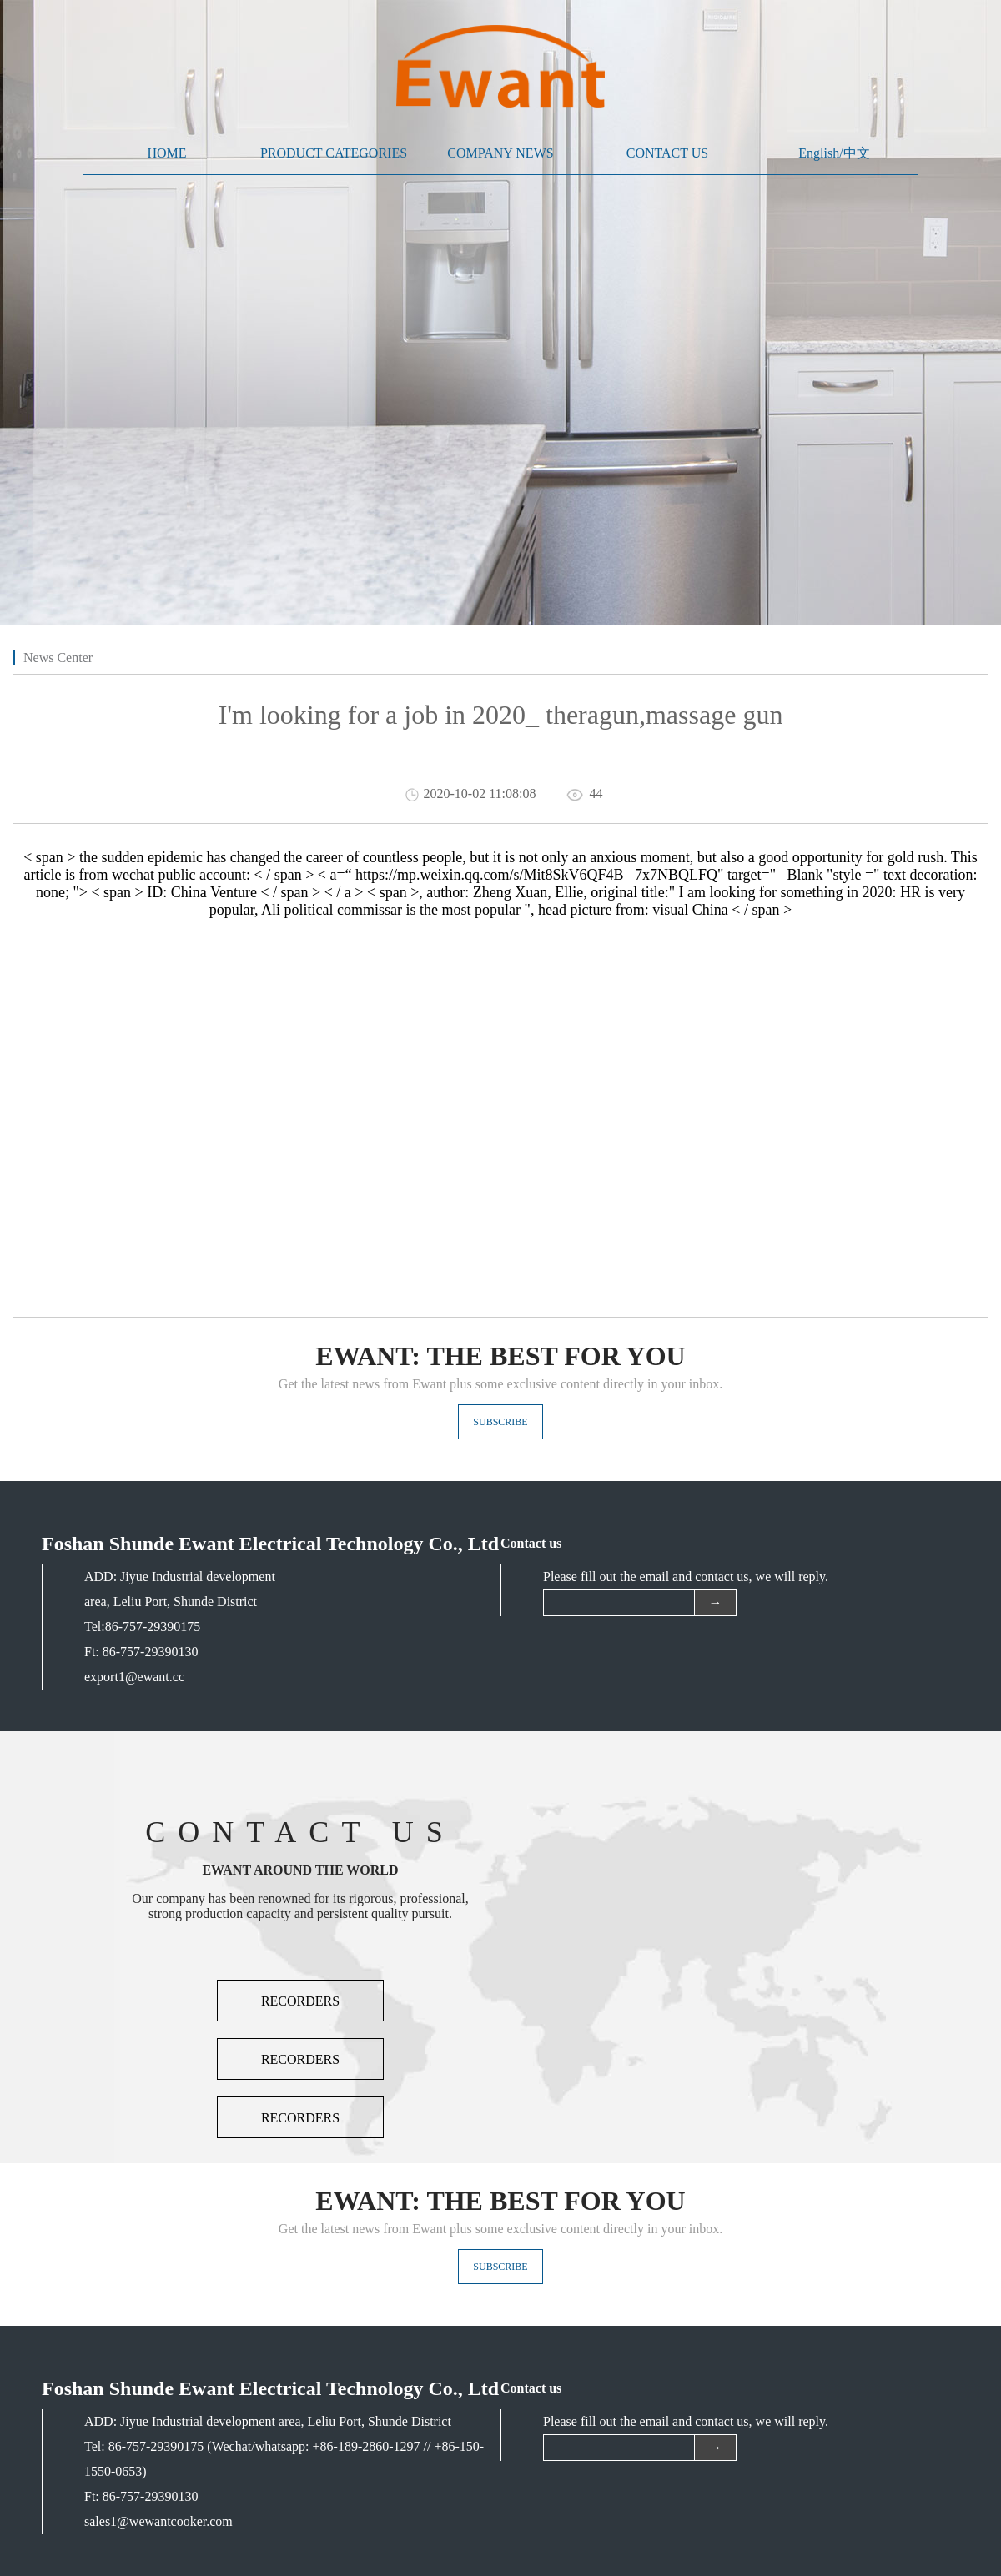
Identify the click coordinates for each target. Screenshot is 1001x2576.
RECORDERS (300, 2001)
